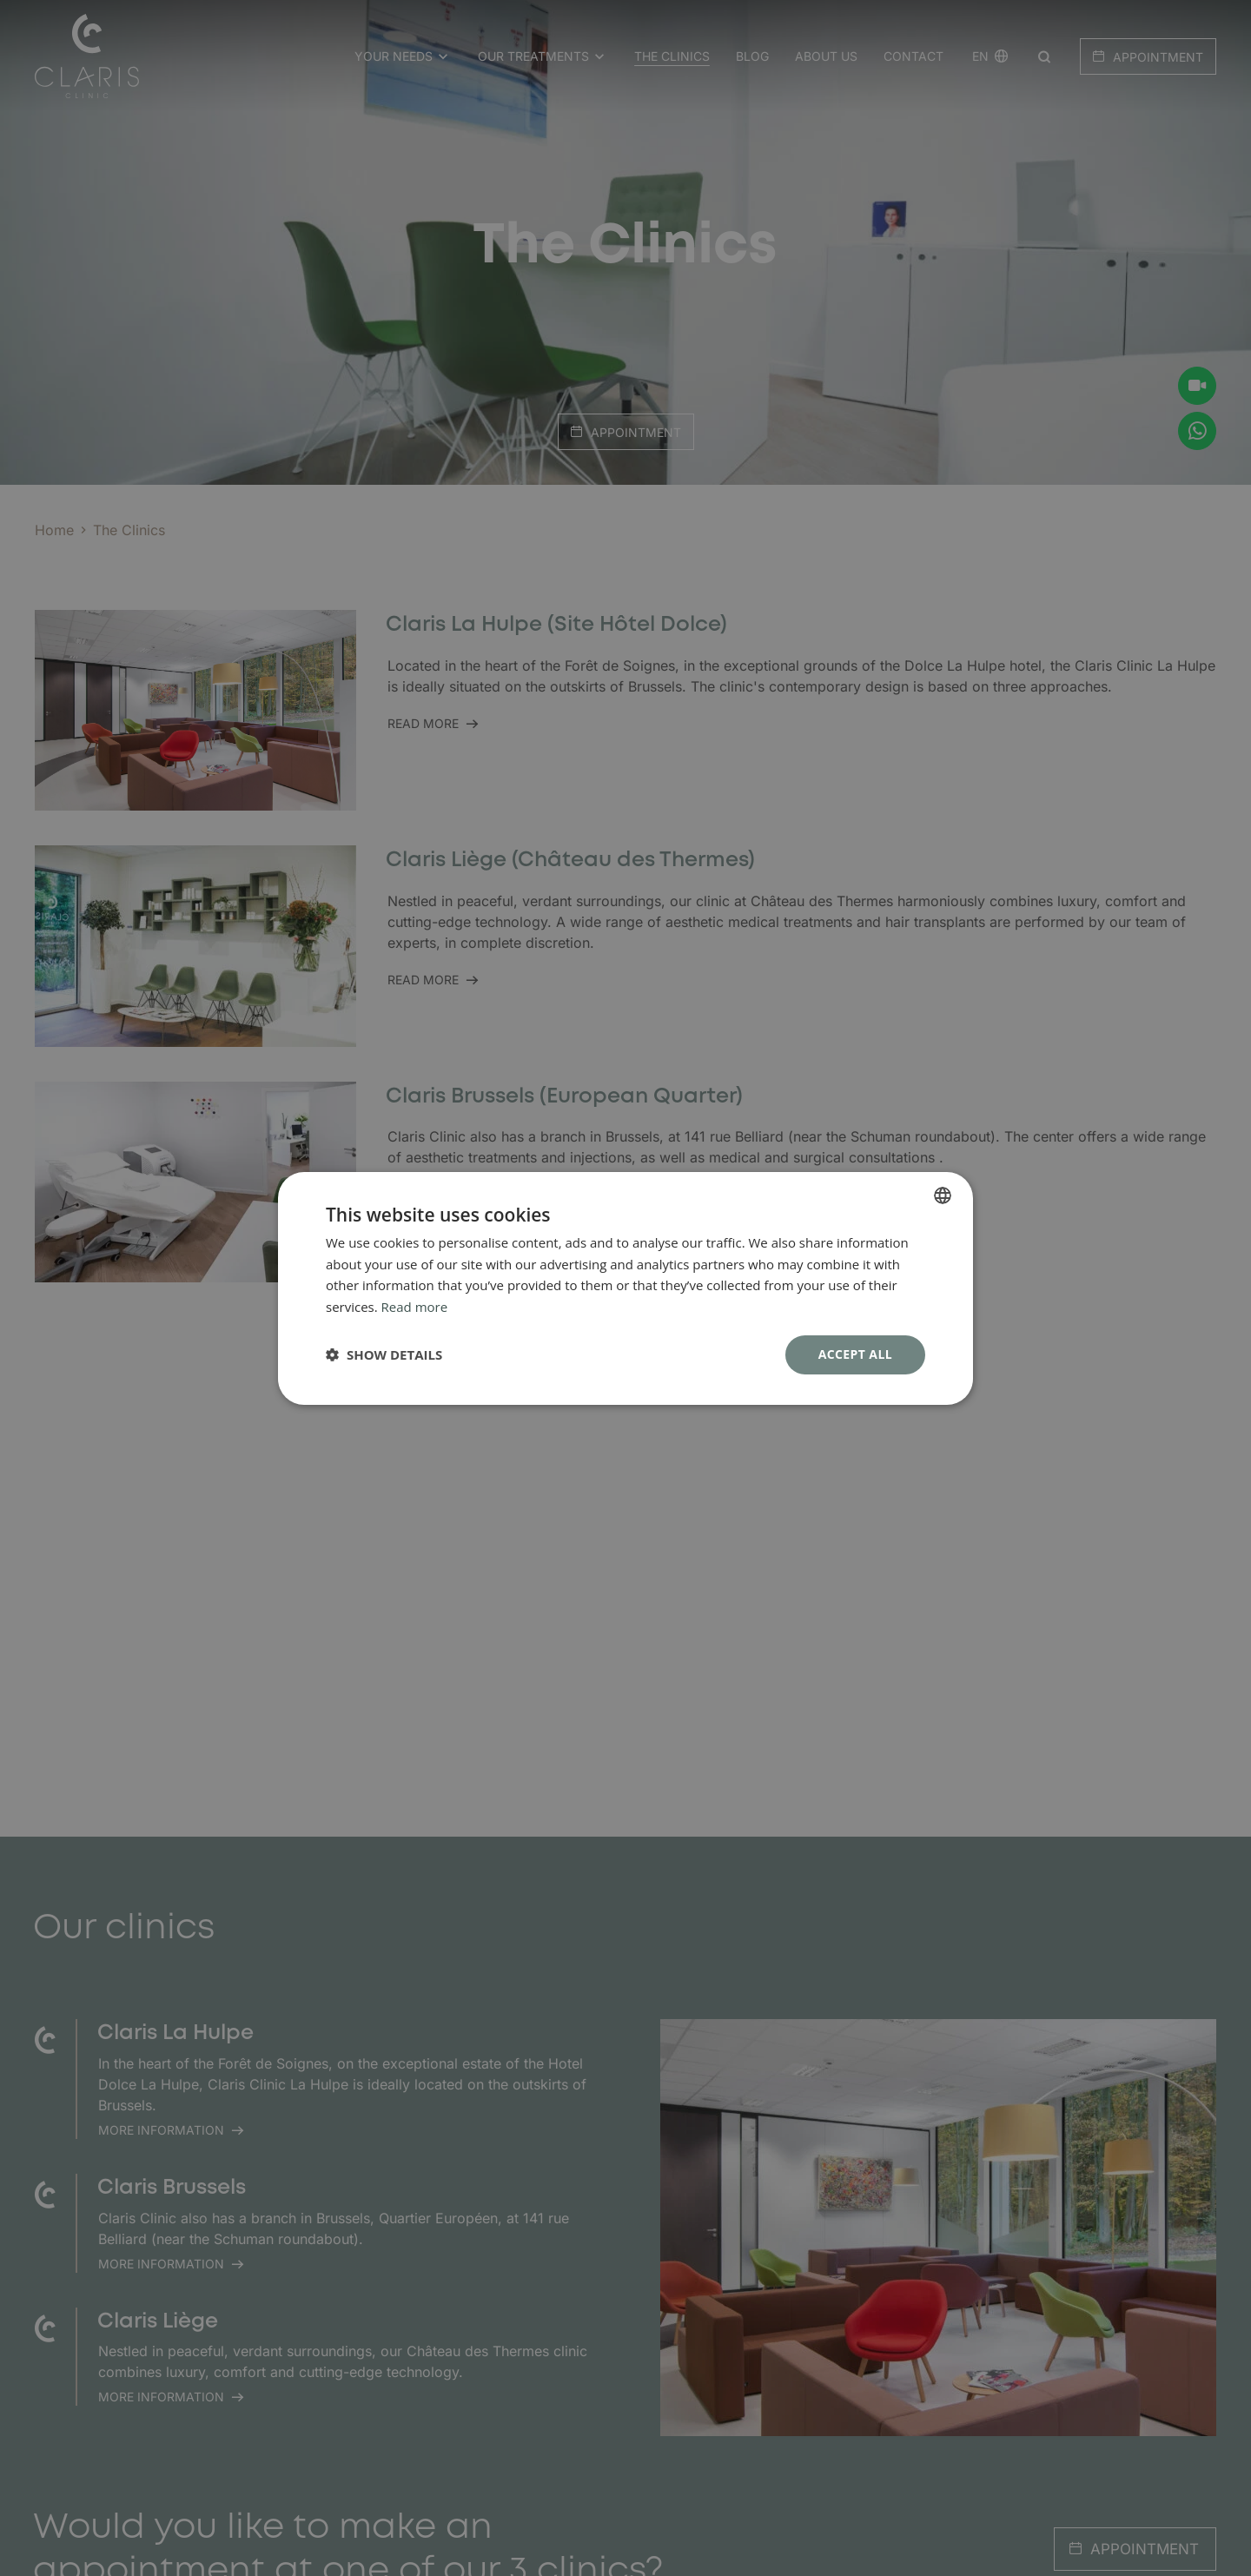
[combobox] (942, 1194)
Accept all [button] (855, 1354)
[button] (384, 1354)
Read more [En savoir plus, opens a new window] (414, 1306)
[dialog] (625, 1287)
